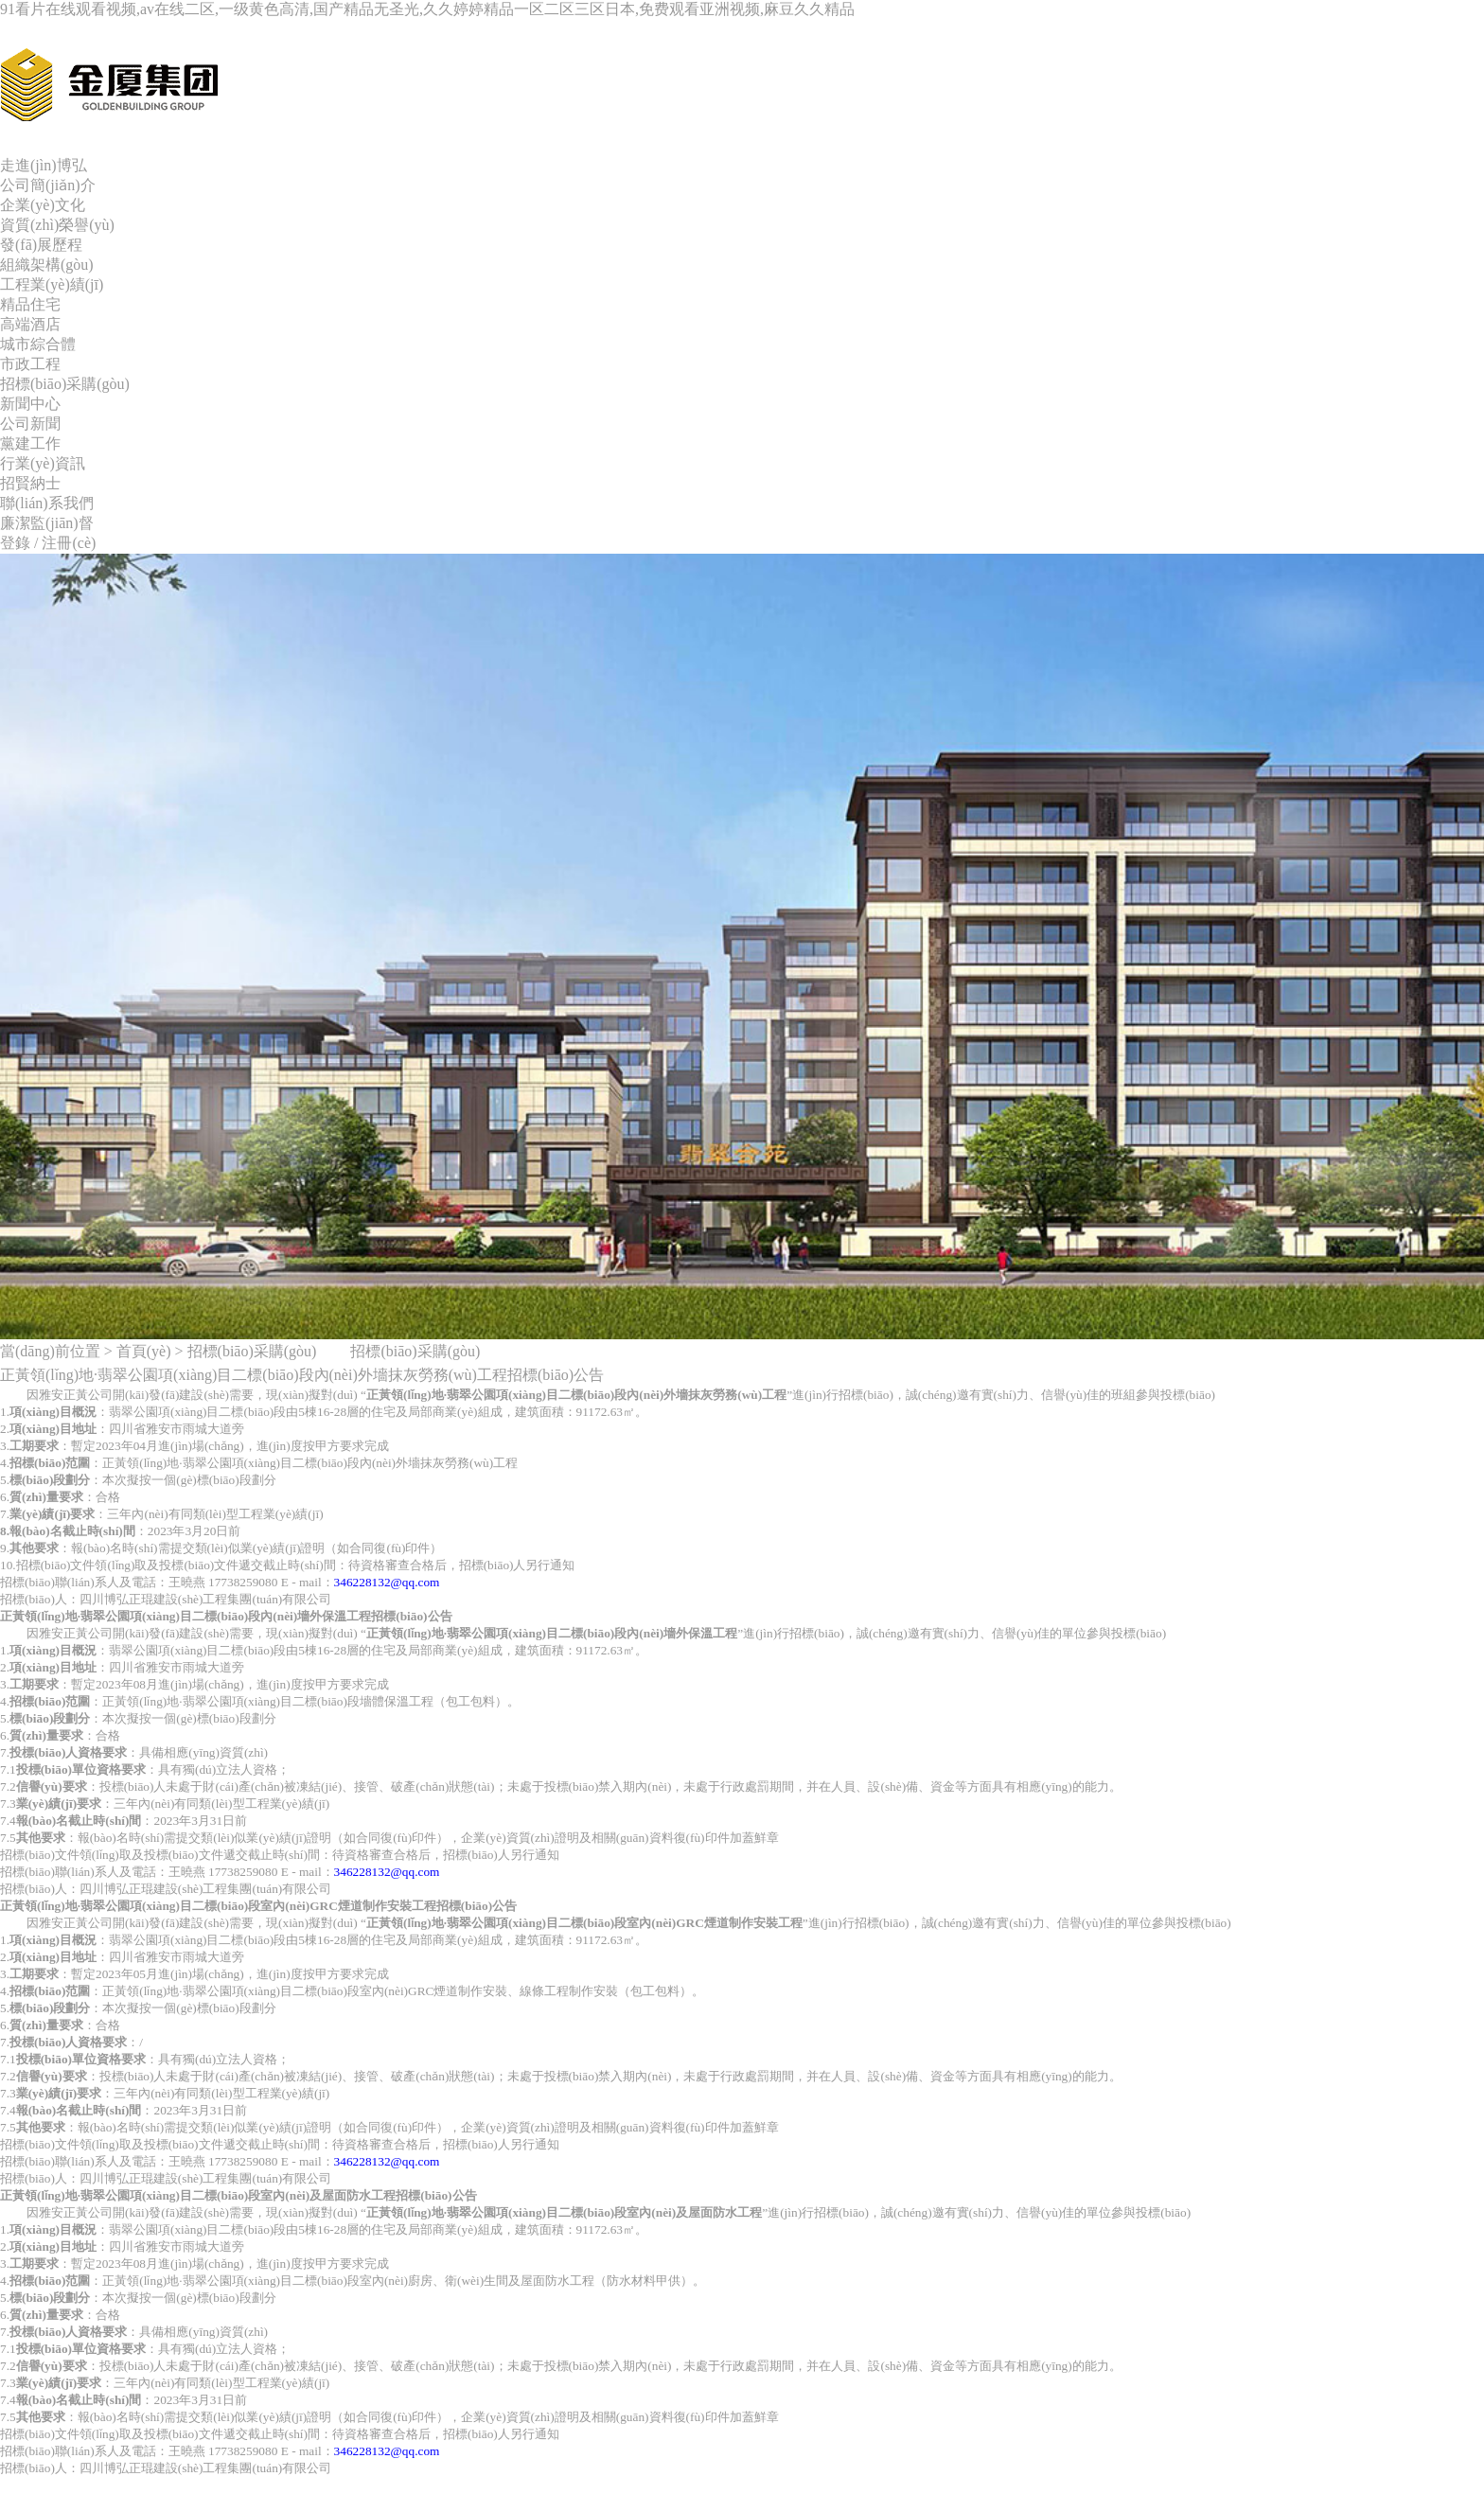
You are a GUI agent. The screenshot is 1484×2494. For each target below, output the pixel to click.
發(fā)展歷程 (41, 245)
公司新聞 (30, 424)
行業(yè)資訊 (42, 463)
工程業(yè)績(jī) (51, 284)
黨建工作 (30, 443)
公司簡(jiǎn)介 (48, 185)
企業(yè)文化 (42, 205)
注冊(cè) (69, 543)
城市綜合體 (38, 344)
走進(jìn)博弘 (43, 165)
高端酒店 (30, 324)
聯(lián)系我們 (47, 503)
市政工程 (30, 364)
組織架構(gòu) (47, 264)
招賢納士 (30, 483)
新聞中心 (30, 404)
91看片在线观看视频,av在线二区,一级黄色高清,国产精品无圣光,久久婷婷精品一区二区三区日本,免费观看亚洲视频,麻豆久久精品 (427, 9)
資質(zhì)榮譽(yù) (57, 225)
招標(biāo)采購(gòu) (65, 384)
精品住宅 (30, 304)
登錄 (15, 543)
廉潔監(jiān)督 (47, 523)
